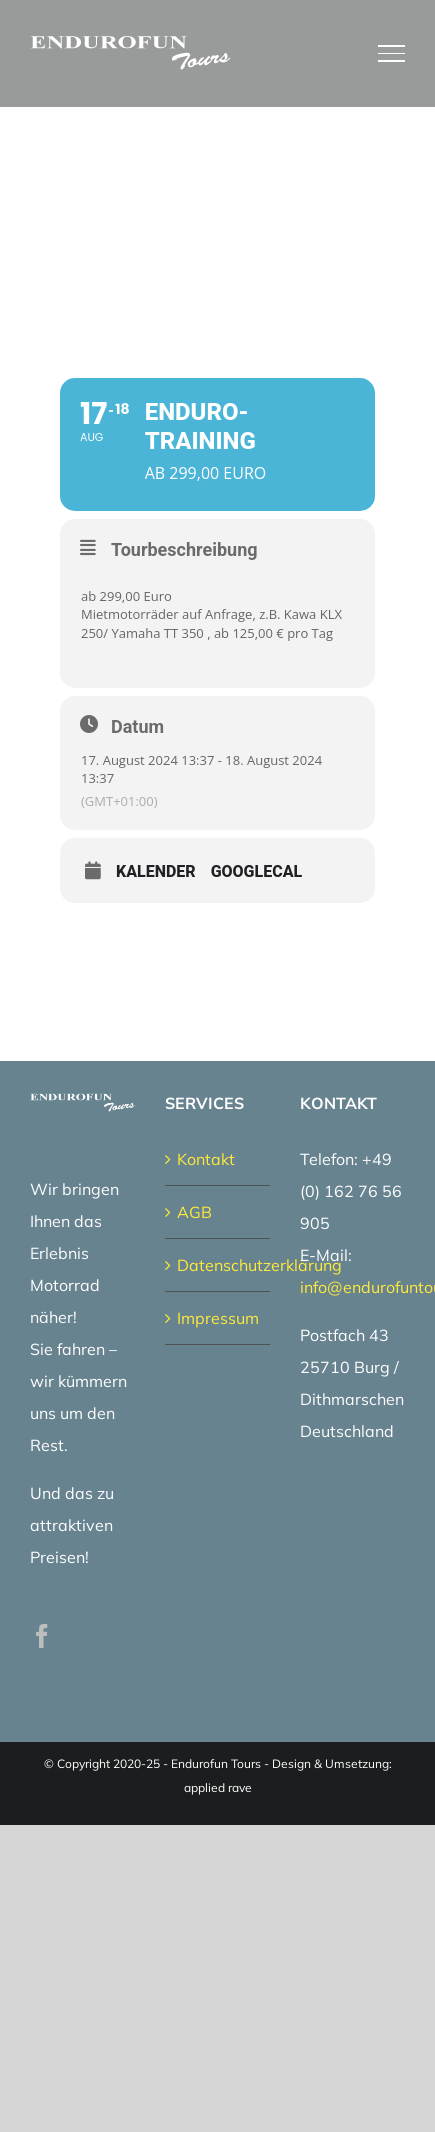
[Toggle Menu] (392, 53)
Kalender (156, 872)
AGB (194, 1212)
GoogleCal (257, 872)
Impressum (218, 1318)
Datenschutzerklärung (218, 1265)
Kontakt (206, 1159)
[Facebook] (42, 1636)
